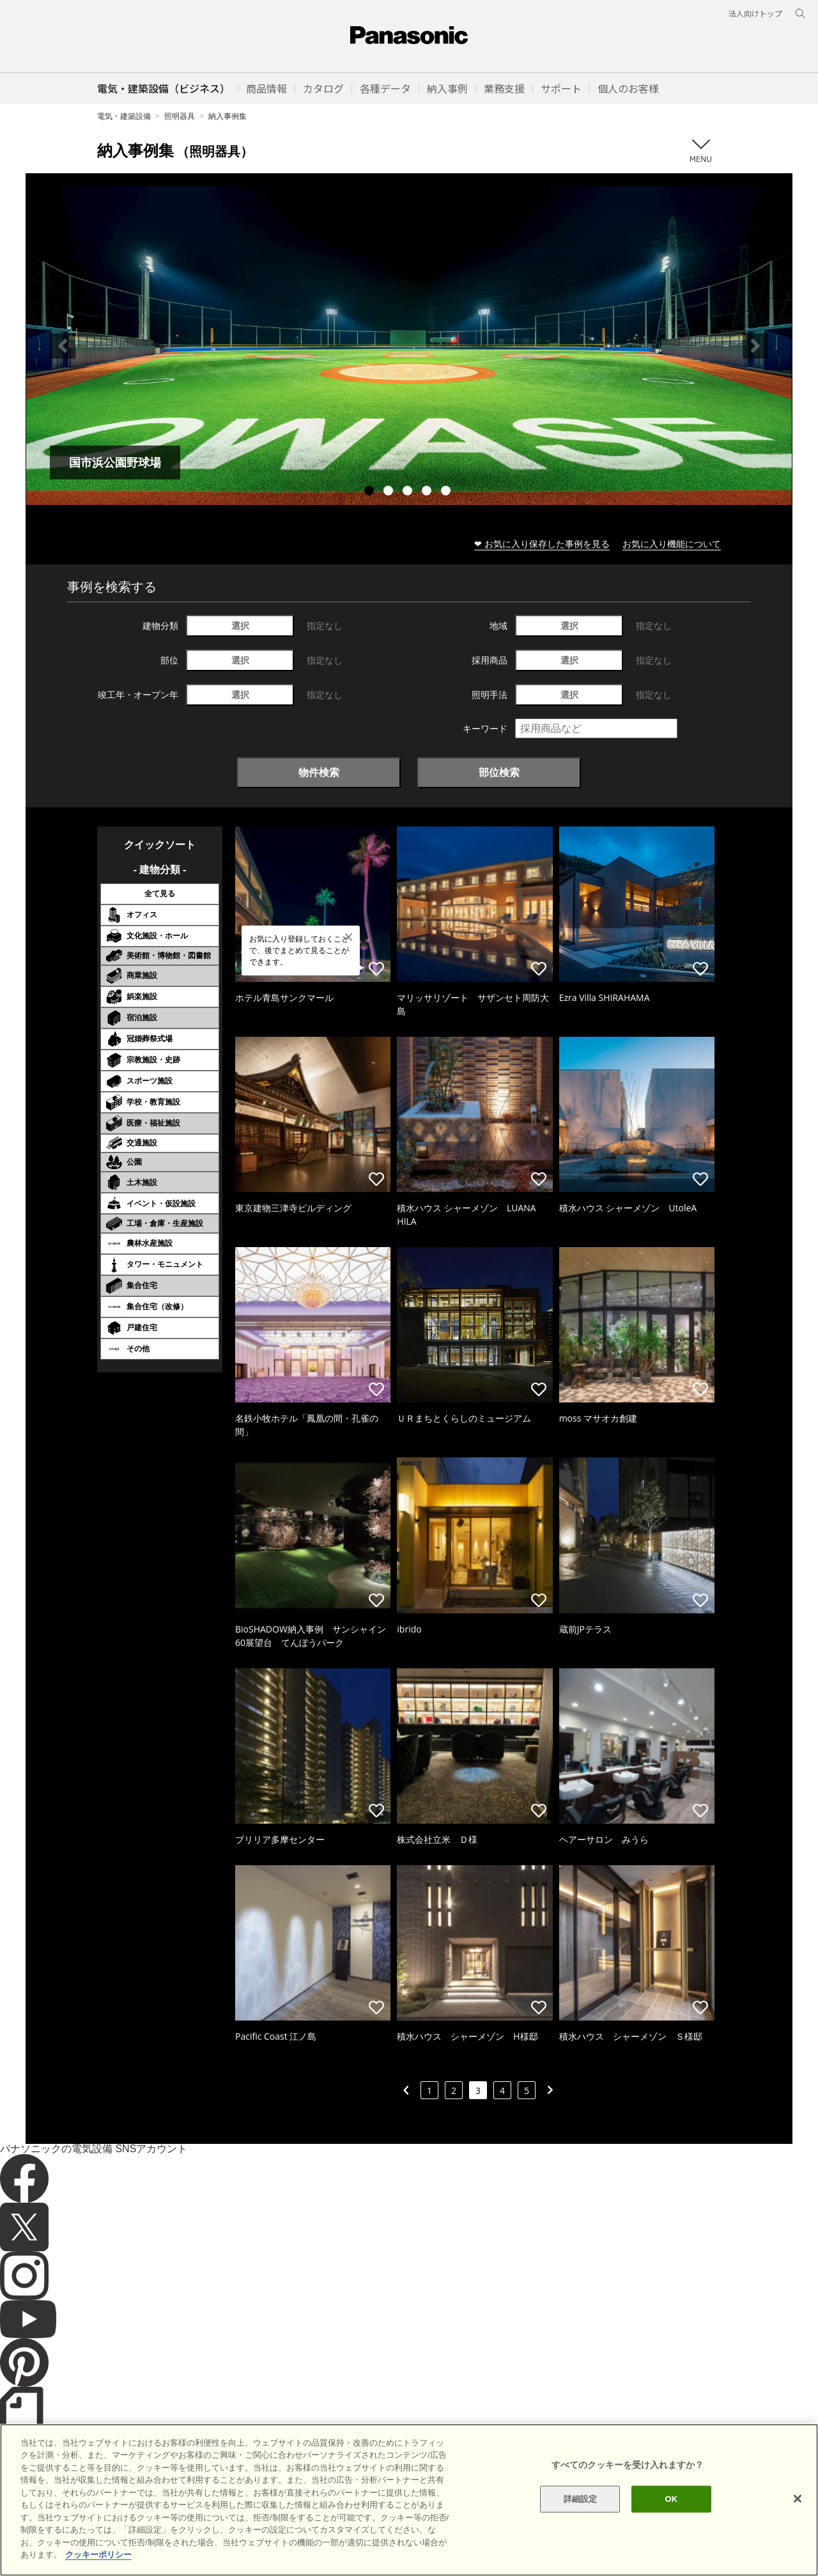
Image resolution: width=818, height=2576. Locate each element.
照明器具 (179, 116)
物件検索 (318, 772)
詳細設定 (581, 2521)
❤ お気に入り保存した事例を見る (542, 544)
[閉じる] (797, 2521)
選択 (240, 625)
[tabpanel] (409, 345)
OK (671, 2521)
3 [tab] (409, 492)
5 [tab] (447, 492)
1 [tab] (370, 492)
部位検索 (499, 772)
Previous (62, 346)
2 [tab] (389, 492)
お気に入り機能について (671, 544)
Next (755, 346)
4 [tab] (428, 492)
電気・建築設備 (124, 116)
